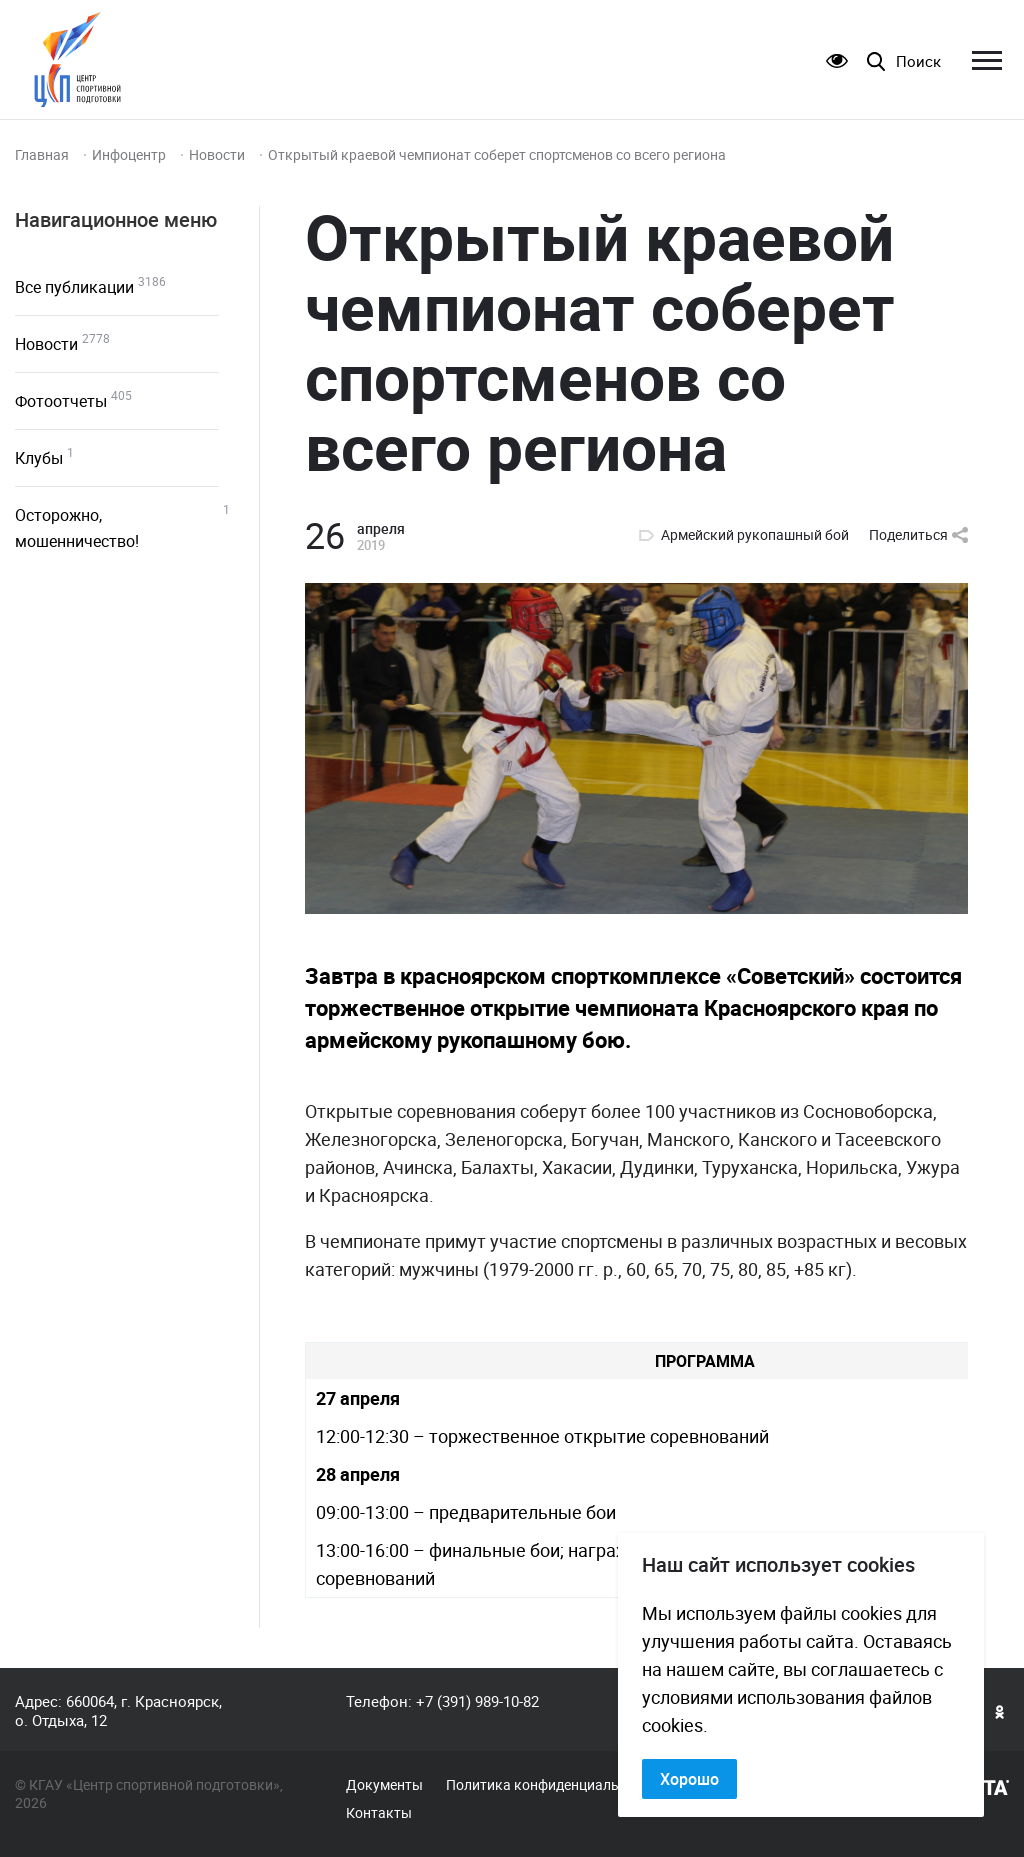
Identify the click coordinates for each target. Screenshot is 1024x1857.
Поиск (918, 61)
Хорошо (689, 1779)
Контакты (379, 1813)
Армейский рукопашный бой (755, 535)
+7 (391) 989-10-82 (477, 1701)
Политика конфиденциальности (551, 1785)
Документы (384, 1785)
